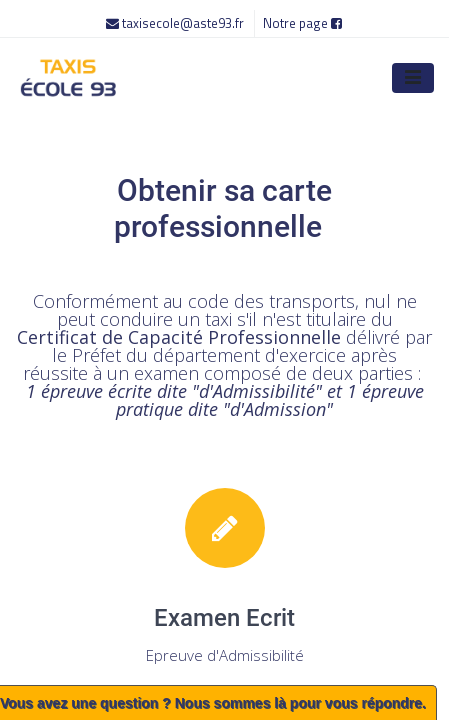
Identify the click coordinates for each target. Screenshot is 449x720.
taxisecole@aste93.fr (176, 23)
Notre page (302, 23)
